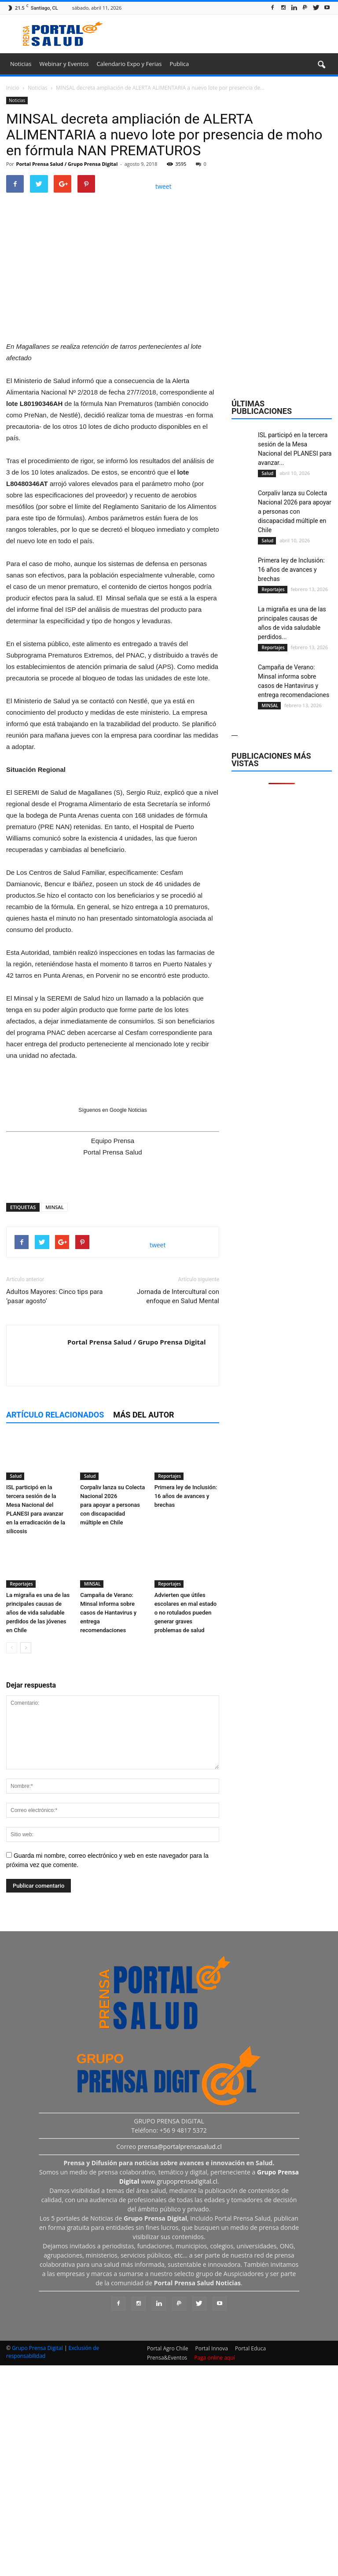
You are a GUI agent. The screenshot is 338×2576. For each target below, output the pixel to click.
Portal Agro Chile (167, 2561)
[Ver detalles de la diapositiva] (112, 484)
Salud (15, 1689)
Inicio (12, 87)
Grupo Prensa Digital (37, 2561)
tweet (163, 186)
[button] (321, 65)
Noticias (20, 64)
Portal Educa (250, 2561)
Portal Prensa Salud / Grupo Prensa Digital (67, 164)
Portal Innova (211, 2561)
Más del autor (143, 1627)
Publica (179, 64)
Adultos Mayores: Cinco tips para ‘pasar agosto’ (54, 1509)
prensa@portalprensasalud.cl (180, 2359)
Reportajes (169, 1689)
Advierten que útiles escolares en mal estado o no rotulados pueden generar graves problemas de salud (185, 1825)
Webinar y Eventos (63, 64)
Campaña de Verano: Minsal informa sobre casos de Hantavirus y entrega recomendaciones (108, 1825)
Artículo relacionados (55, 1627)
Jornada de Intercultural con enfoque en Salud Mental (178, 1509)
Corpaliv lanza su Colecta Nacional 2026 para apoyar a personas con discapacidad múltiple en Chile (112, 1718)
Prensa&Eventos (167, 2570)
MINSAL (54, 1420)
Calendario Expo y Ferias (129, 64)
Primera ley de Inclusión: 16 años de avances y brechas (185, 1709)
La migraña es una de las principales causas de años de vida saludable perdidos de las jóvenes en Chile (38, 1825)
